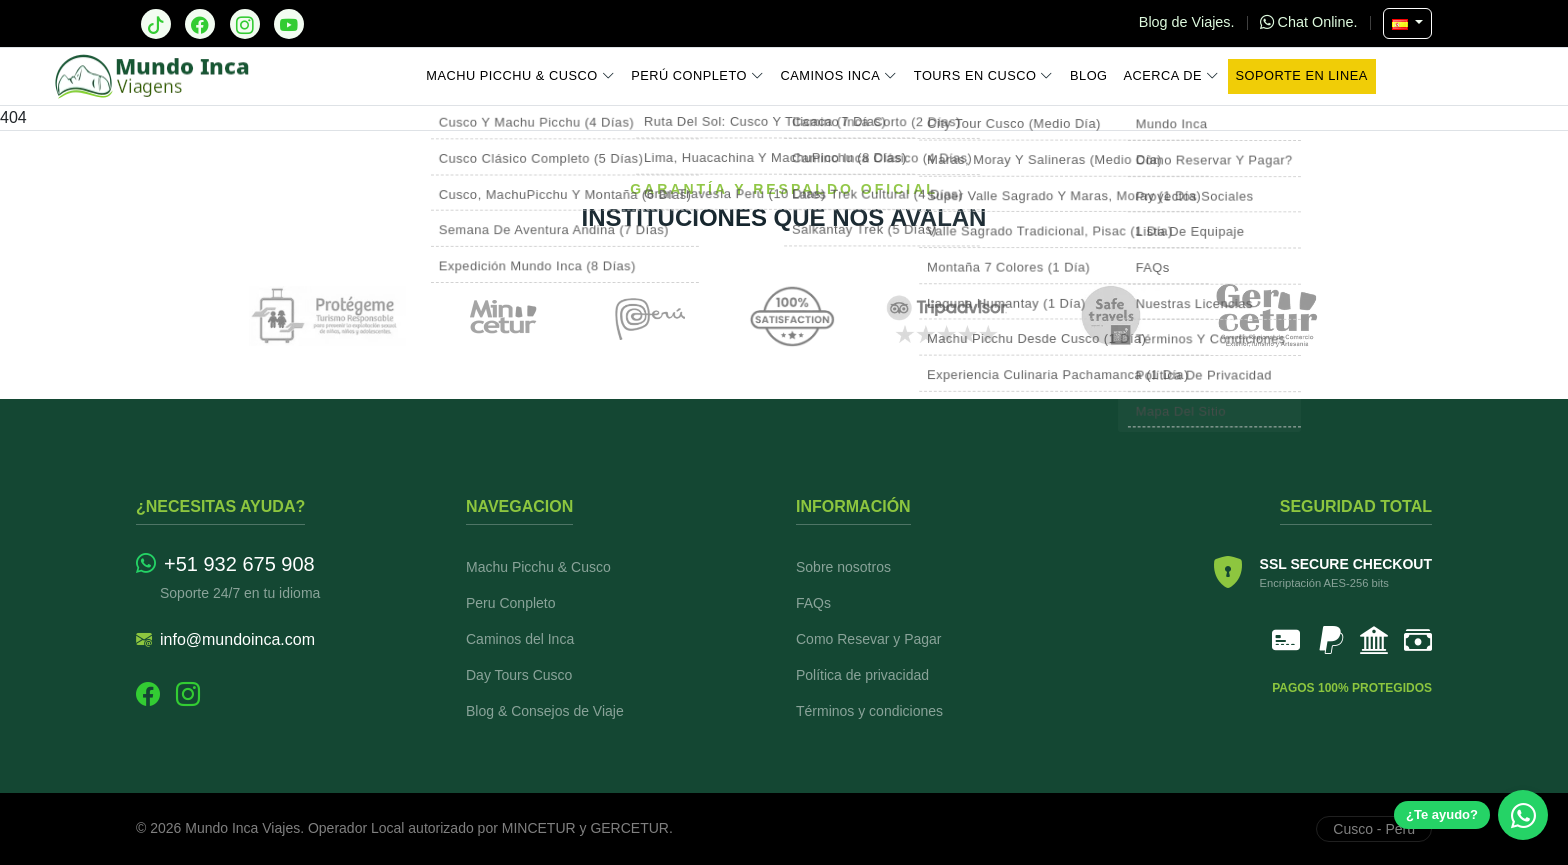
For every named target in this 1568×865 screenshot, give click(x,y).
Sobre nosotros (843, 567)
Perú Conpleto (697, 76)
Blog (1089, 75)
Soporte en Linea (1302, 75)
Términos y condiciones (869, 711)
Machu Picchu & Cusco (520, 76)
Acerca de (1172, 76)
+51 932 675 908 (225, 564)
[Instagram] (245, 24)
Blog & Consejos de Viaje (545, 711)
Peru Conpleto (511, 603)
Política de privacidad (862, 675)
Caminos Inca (838, 76)
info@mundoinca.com (225, 640)
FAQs (813, 603)
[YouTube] (289, 24)
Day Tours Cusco (519, 675)
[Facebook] (200, 24)
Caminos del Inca (520, 639)
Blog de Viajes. (1189, 22)
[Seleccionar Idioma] (1407, 23)
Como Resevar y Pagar (869, 639)
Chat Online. (1311, 22)
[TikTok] (156, 24)
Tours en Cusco (984, 76)
